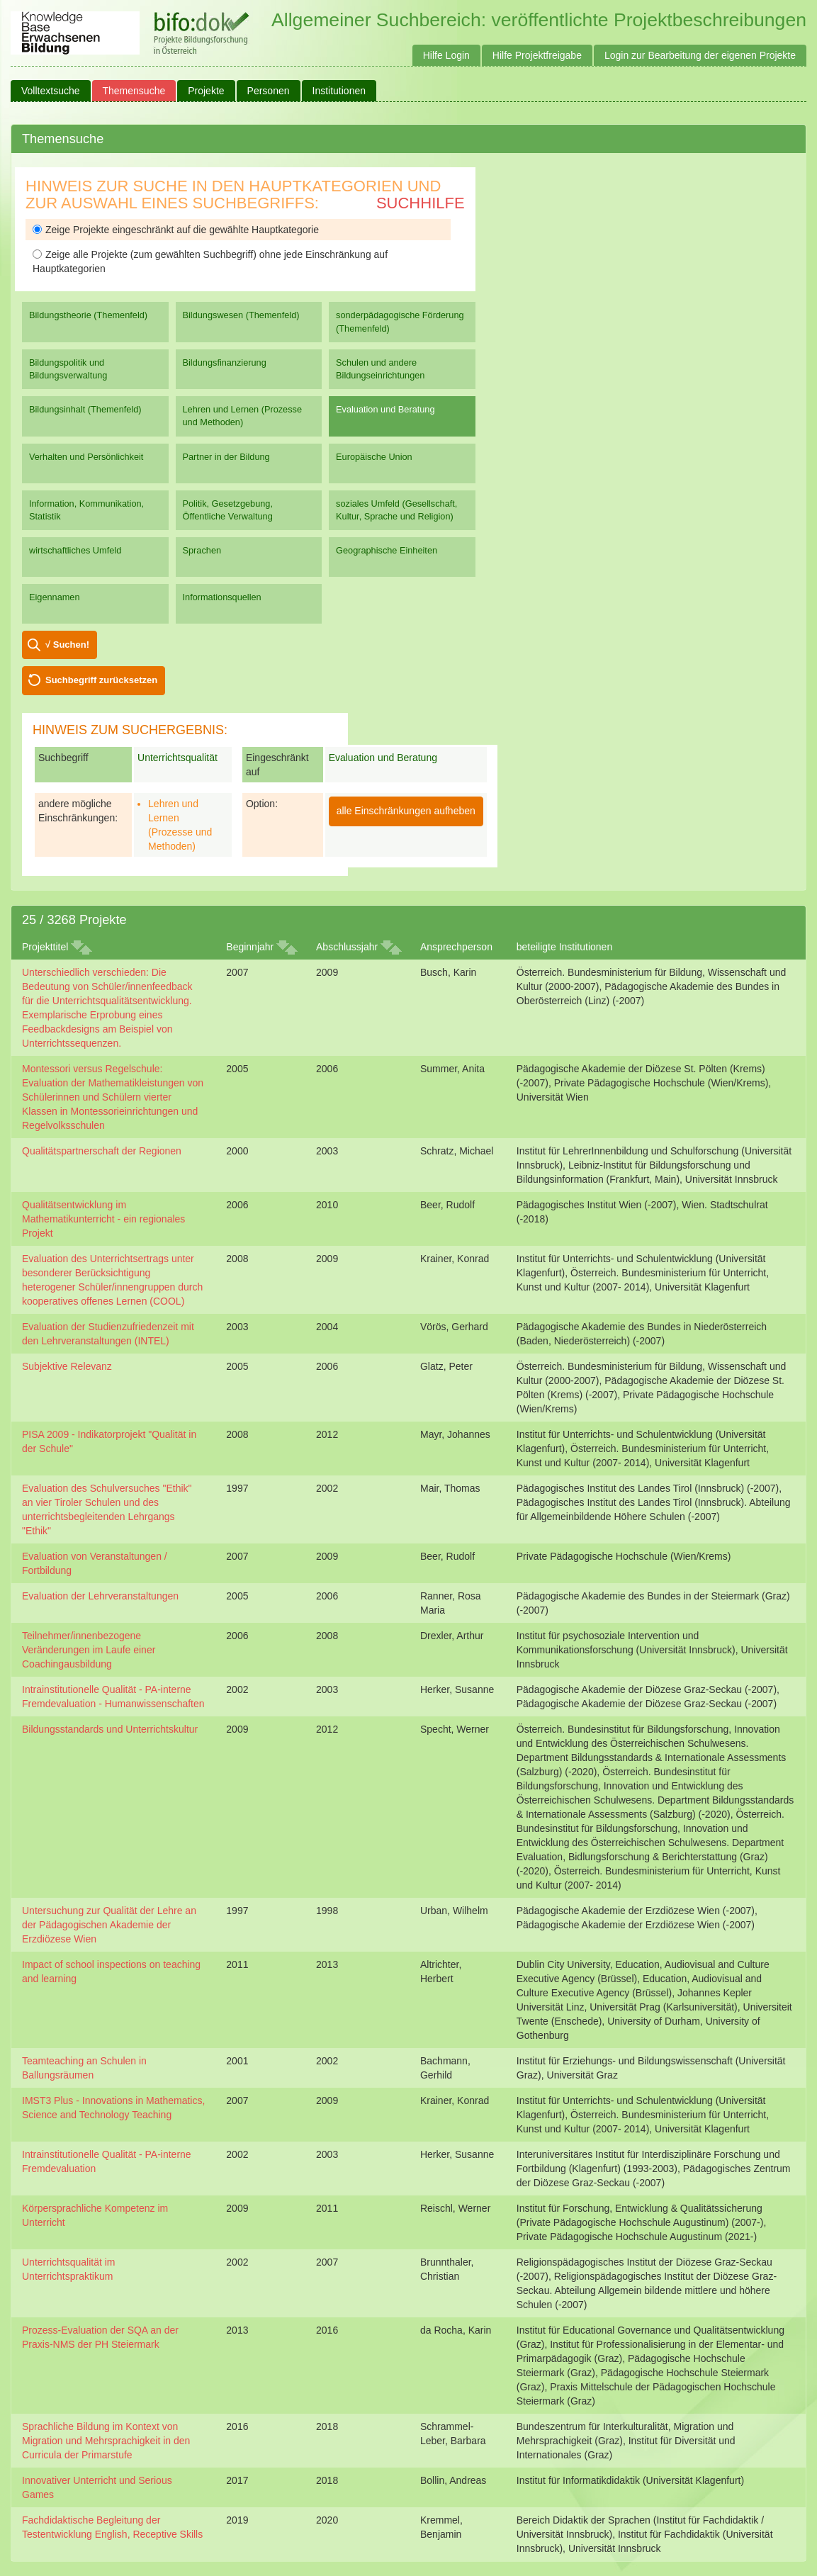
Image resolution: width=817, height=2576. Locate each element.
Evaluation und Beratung (385, 409)
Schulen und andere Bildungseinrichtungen (380, 369)
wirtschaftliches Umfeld (75, 550)
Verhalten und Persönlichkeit (86, 456)
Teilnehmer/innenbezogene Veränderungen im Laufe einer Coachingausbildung (88, 1650)
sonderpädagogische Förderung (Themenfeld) (400, 321)
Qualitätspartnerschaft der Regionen (101, 1151)
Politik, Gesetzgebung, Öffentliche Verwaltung (228, 510)
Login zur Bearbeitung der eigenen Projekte (700, 55)
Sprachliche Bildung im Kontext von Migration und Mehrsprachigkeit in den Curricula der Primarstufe (106, 2440)
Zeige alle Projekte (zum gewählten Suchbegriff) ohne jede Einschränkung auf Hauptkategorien (210, 261)
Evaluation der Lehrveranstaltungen (100, 1596)
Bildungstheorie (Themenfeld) (88, 315)
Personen (268, 90)
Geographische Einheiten (386, 550)
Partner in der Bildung (226, 456)
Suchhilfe (420, 203)
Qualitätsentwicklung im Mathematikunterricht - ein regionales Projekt (103, 1219)
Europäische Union (374, 456)
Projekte (206, 90)
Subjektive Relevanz (67, 1366)
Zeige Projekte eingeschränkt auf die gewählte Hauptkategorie (176, 229)
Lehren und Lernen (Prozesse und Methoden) (243, 415)
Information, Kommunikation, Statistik (86, 510)
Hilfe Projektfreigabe (537, 55)
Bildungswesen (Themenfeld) (241, 315)
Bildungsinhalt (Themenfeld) (85, 409)
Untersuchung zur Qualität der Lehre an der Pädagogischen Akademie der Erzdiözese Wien (109, 1925)
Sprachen (202, 550)
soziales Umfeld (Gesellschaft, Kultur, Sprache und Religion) (396, 510)
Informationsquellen (222, 597)
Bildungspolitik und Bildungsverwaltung (68, 369)
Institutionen (339, 90)
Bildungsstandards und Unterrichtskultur (110, 1729)
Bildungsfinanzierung (224, 362)
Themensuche (134, 90)
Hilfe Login (446, 55)
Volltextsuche (50, 90)
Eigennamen (54, 597)
